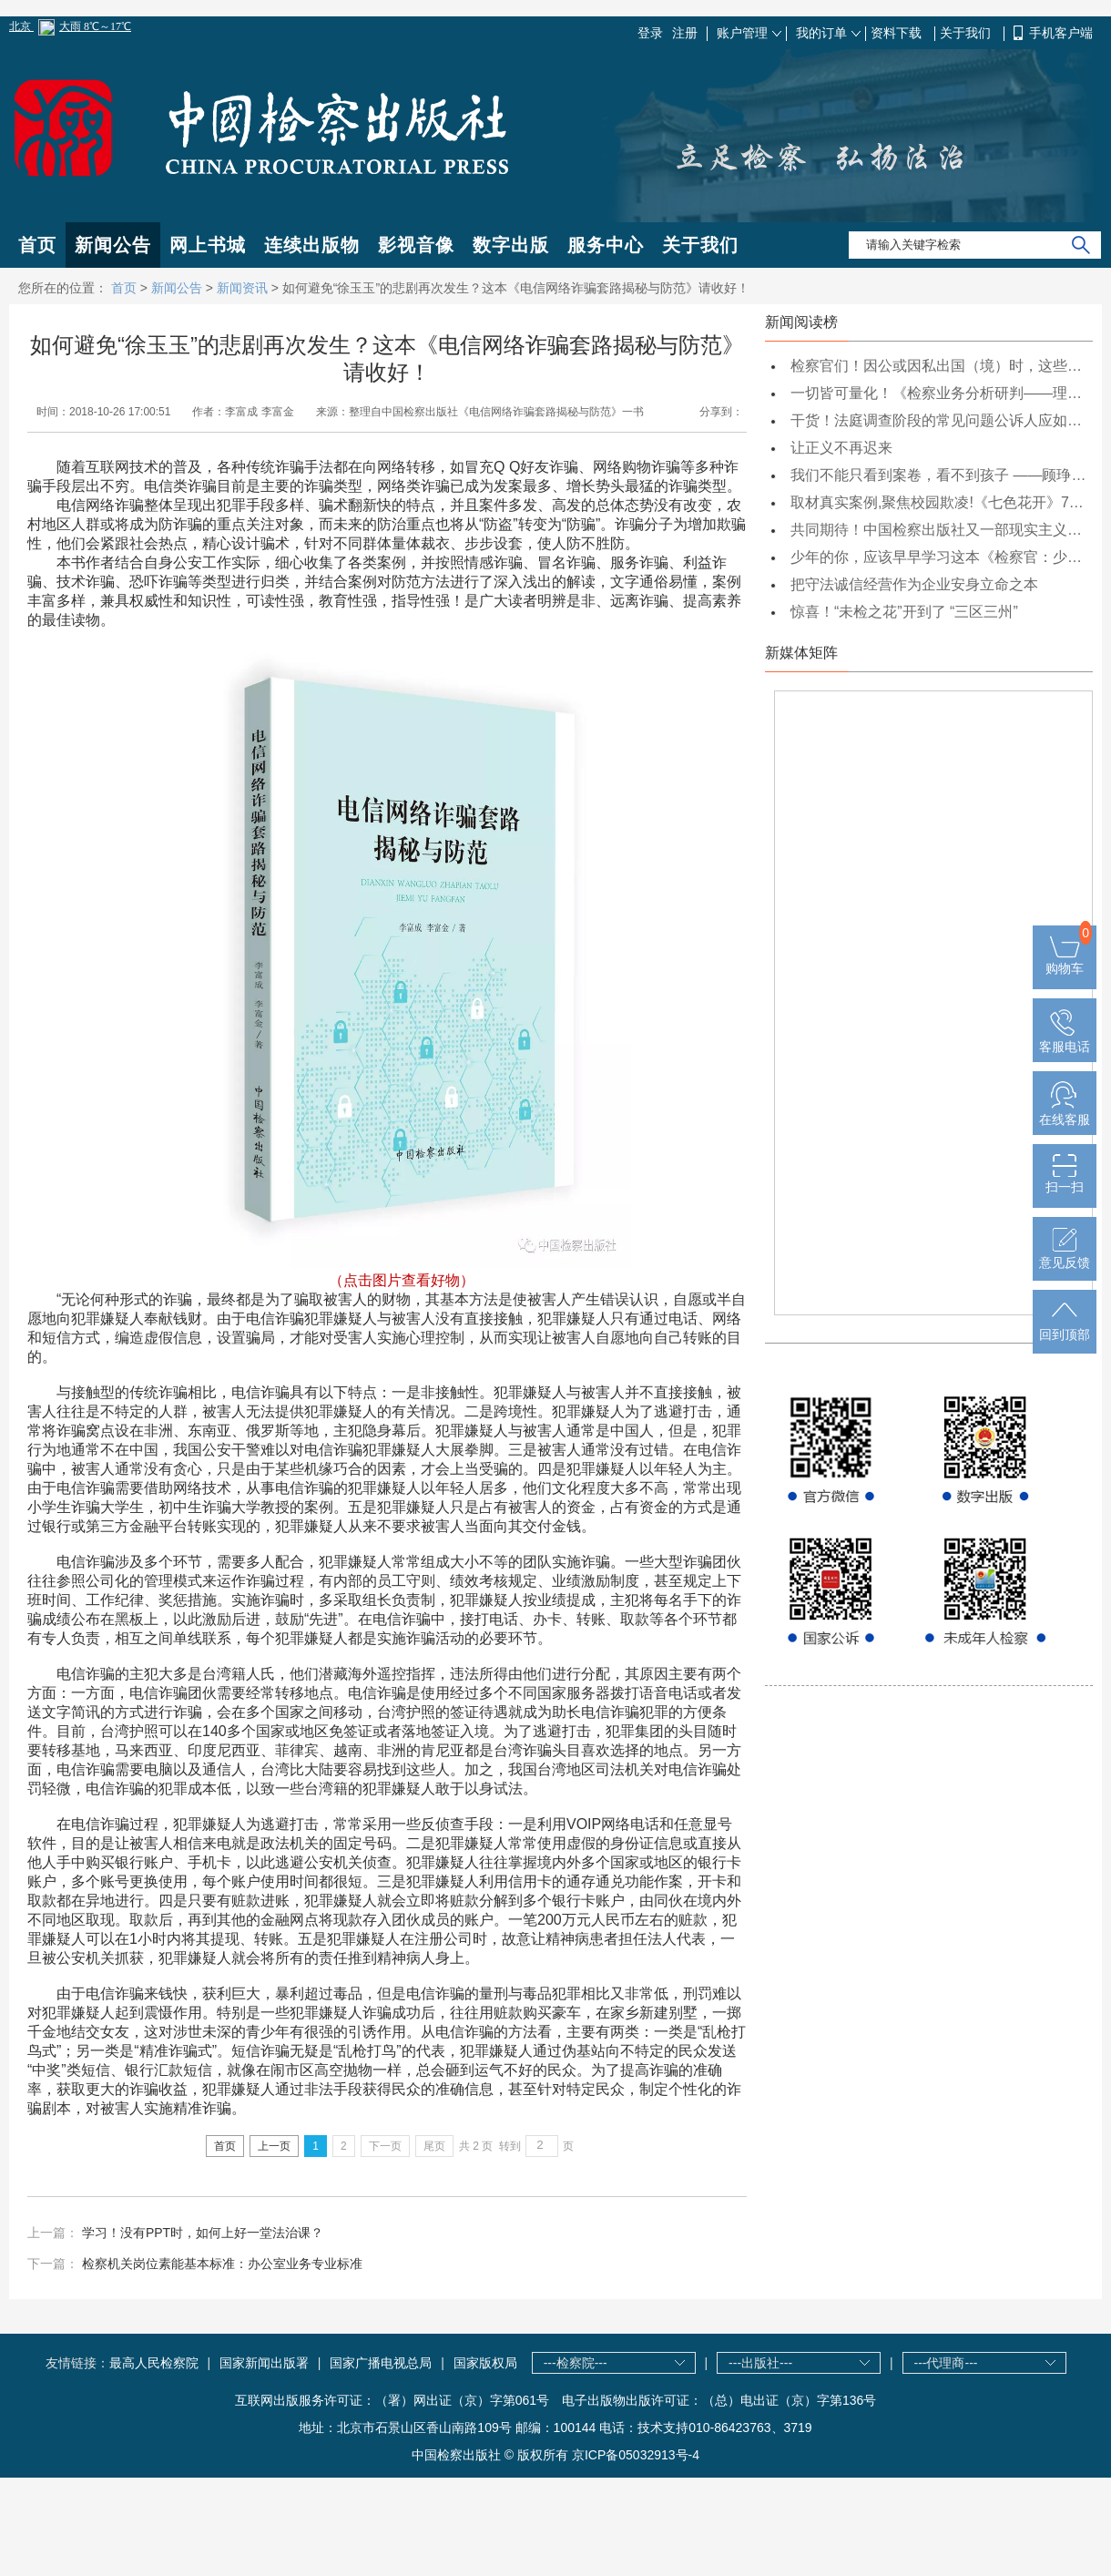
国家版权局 (485, 2363)
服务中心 (605, 245)
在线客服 (1064, 1112)
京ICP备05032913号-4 (635, 2455)
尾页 (434, 2146)
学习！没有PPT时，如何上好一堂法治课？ (202, 2232)
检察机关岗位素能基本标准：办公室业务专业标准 (222, 2263)
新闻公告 (113, 245)
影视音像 (416, 245)
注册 (685, 33)
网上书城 (207, 245)
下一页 (385, 2146)
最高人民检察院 (154, 2363)
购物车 (1064, 961)
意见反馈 (1064, 1255)
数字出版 (511, 245)
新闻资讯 (242, 288)
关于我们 (967, 33)
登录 (650, 33)
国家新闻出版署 (264, 2363)
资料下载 (898, 33)
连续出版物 (312, 245)
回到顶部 (1064, 1327)
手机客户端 (1061, 33)
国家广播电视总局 (381, 2363)
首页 (37, 245)
